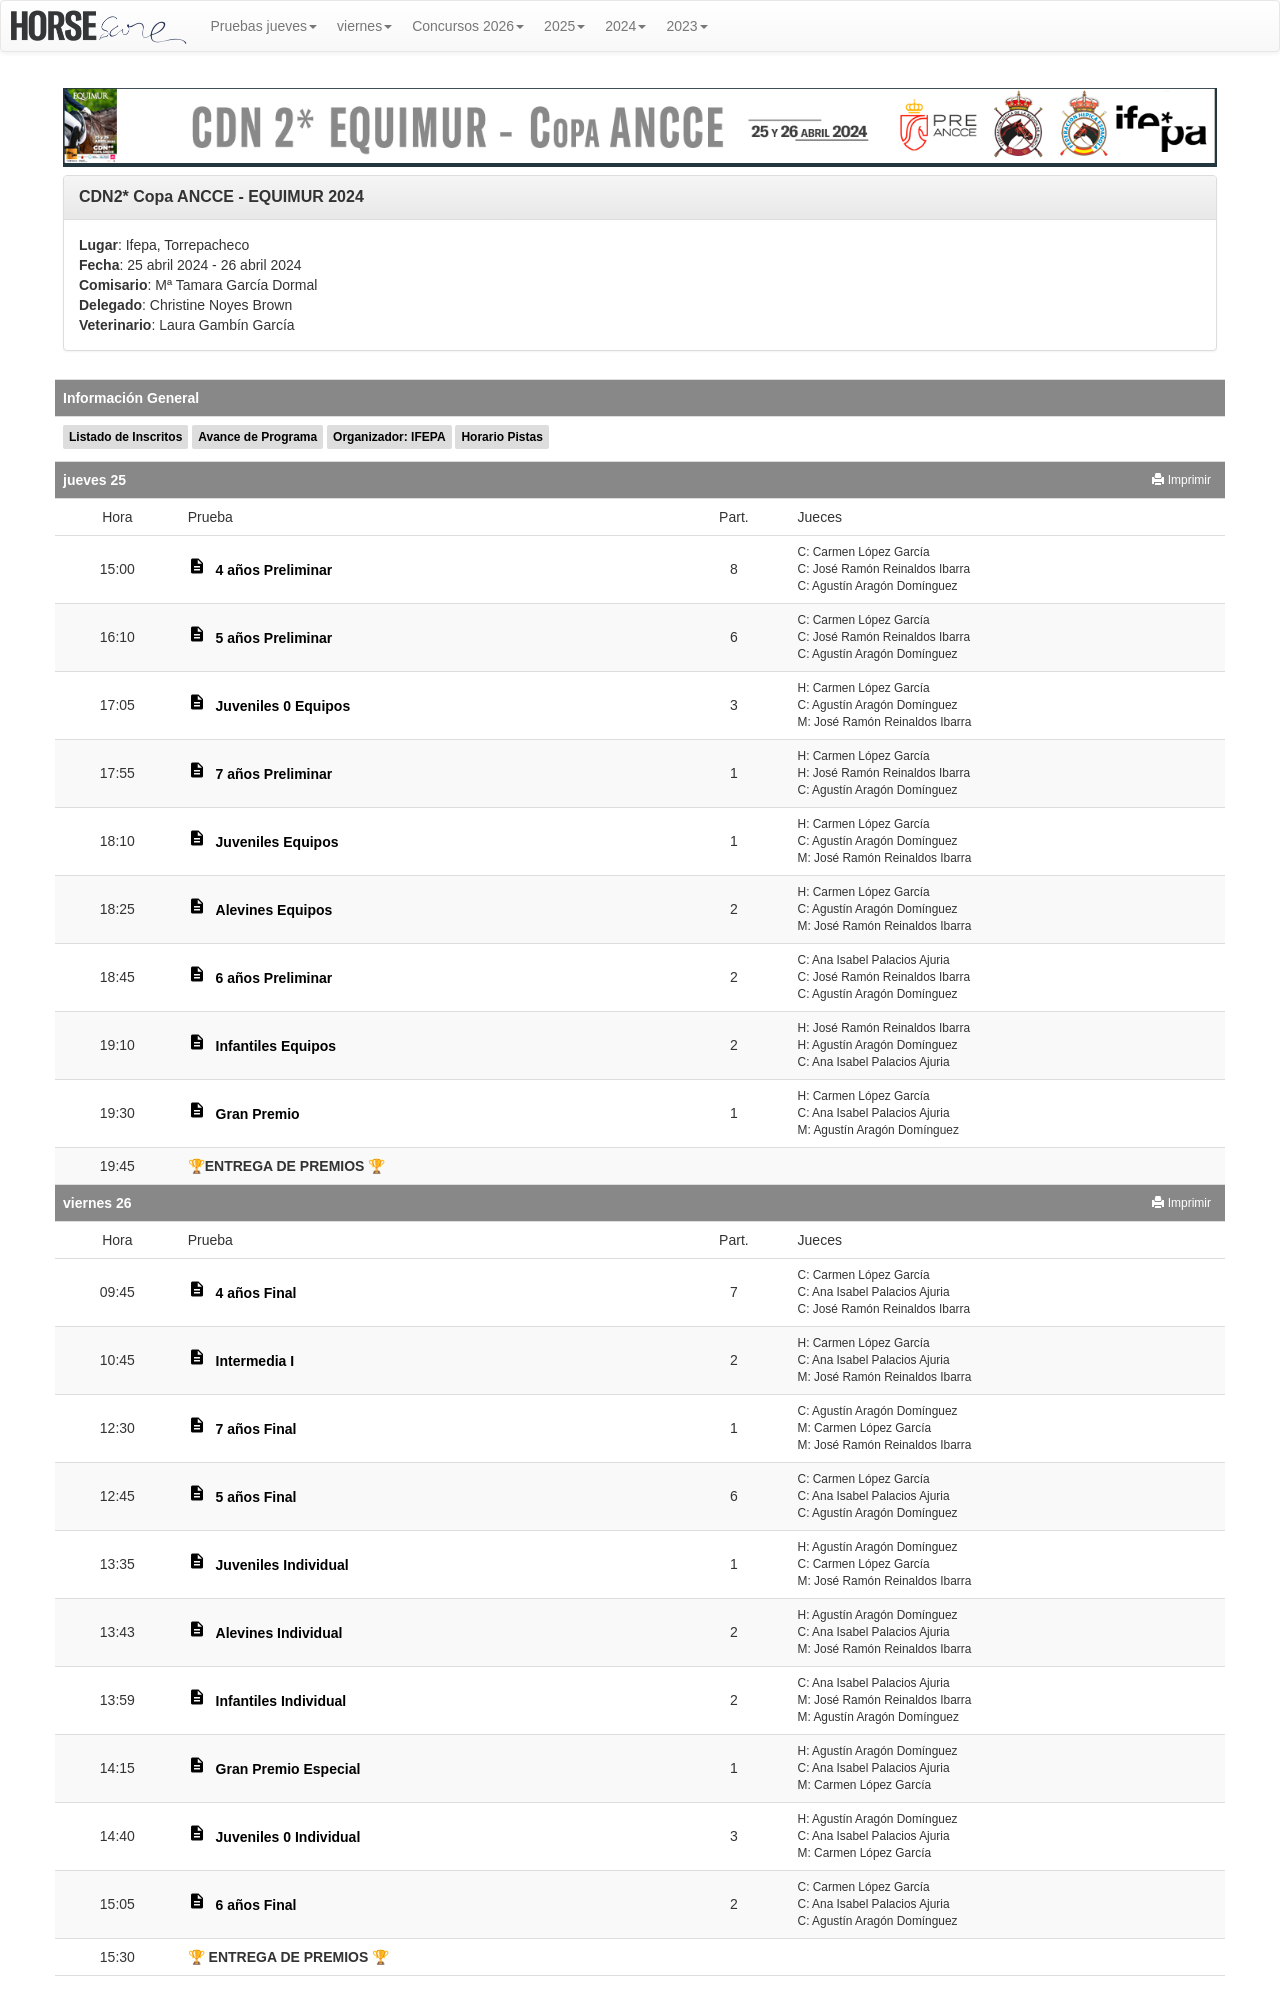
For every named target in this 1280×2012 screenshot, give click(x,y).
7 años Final (256, 1429)
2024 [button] (625, 26)
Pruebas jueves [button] (264, 26)
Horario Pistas (501, 437)
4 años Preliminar (274, 570)
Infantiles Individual (281, 1701)
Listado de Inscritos (125, 437)
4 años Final (256, 1293)
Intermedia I (255, 1361)
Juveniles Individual (282, 1565)
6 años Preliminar (274, 978)
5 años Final (256, 1497)
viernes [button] (364, 26)
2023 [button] (686, 26)
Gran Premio (258, 1114)
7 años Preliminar (274, 774)
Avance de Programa (257, 437)
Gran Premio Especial (288, 1769)
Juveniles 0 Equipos (283, 706)
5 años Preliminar (274, 638)
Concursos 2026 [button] (468, 26)
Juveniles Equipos (277, 842)
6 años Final (256, 1905)
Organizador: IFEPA (389, 437)
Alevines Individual (279, 1633)
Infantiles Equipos (276, 1046)
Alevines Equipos (274, 910)
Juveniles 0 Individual (288, 1837)
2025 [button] (564, 26)
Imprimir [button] (1181, 480)
